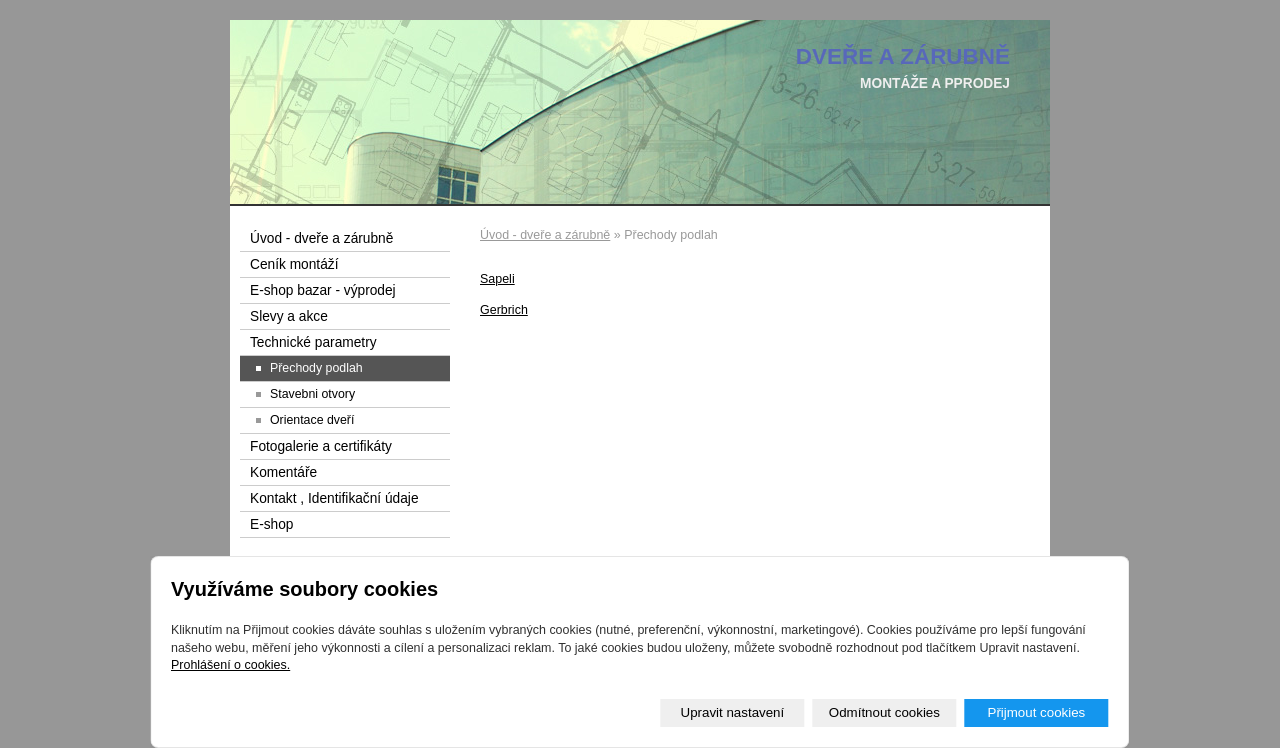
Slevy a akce (289, 316)
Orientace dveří (312, 420)
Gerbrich (504, 310)
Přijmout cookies (1036, 712)
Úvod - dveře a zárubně (545, 235)
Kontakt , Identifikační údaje (334, 498)
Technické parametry (313, 342)
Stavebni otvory (312, 394)
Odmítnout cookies (884, 712)
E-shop (271, 524)
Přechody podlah (316, 368)
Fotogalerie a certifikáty (321, 446)
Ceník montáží (294, 264)
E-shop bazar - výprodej (323, 290)
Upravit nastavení (733, 712)
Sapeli (497, 279)
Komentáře (283, 472)
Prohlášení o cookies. (230, 665)
